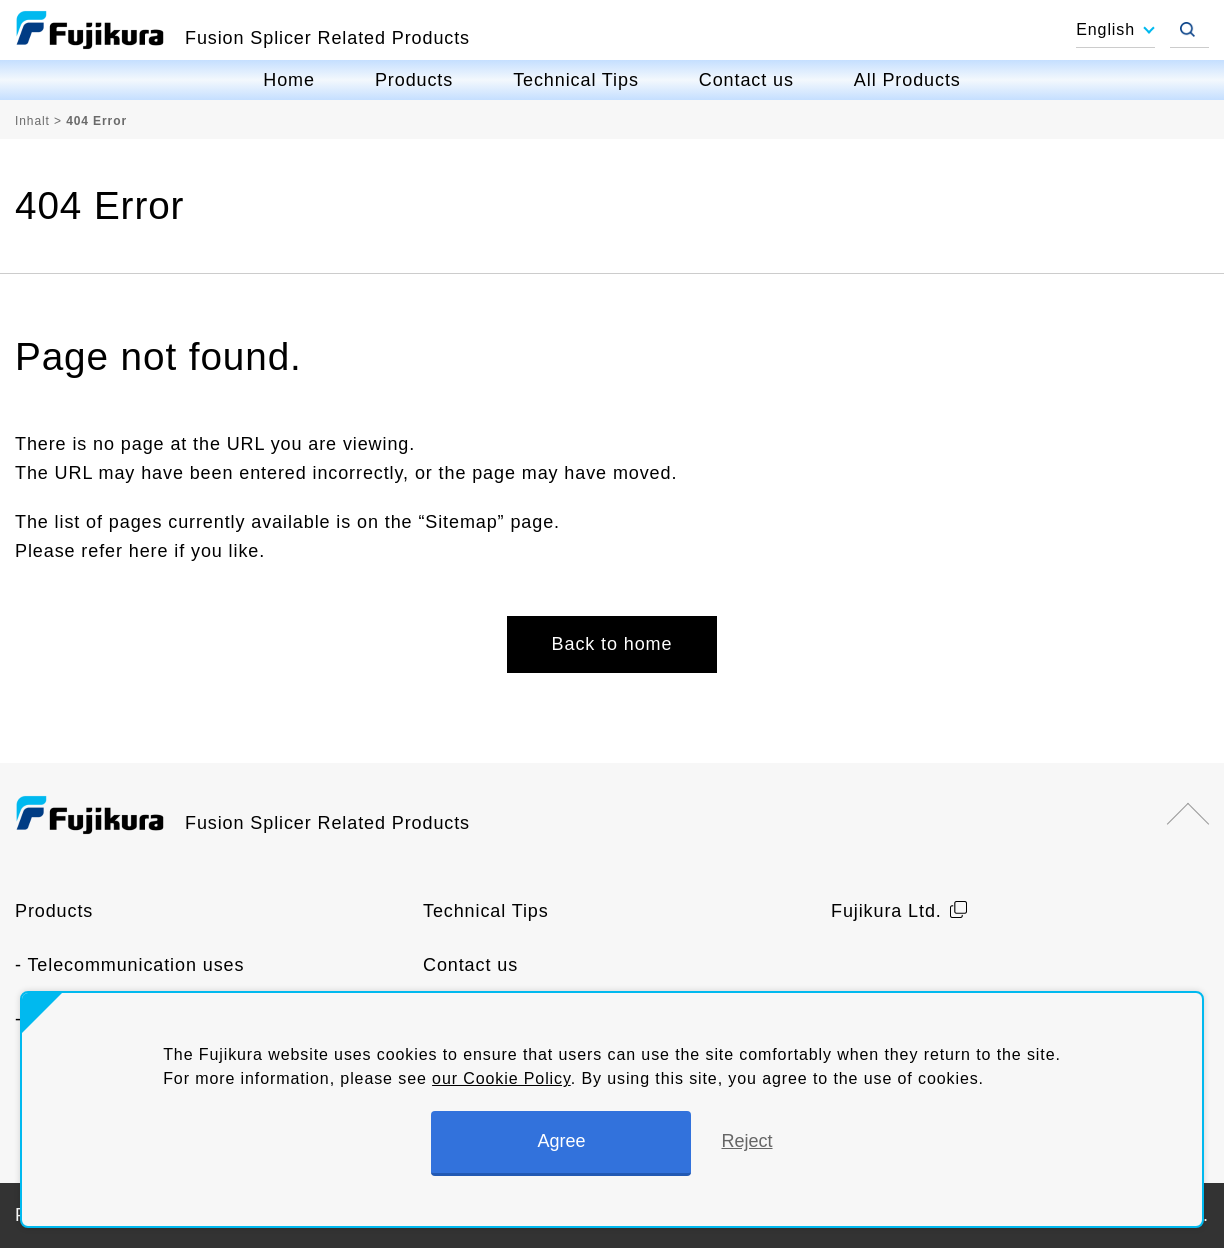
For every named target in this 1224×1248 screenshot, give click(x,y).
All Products (907, 80)
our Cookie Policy (501, 1078)
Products (414, 80)
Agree (561, 1141)
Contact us (746, 80)
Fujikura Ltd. (886, 911)
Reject (746, 1141)
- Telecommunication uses (129, 965)
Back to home (612, 644)
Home (289, 80)
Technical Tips (576, 80)
